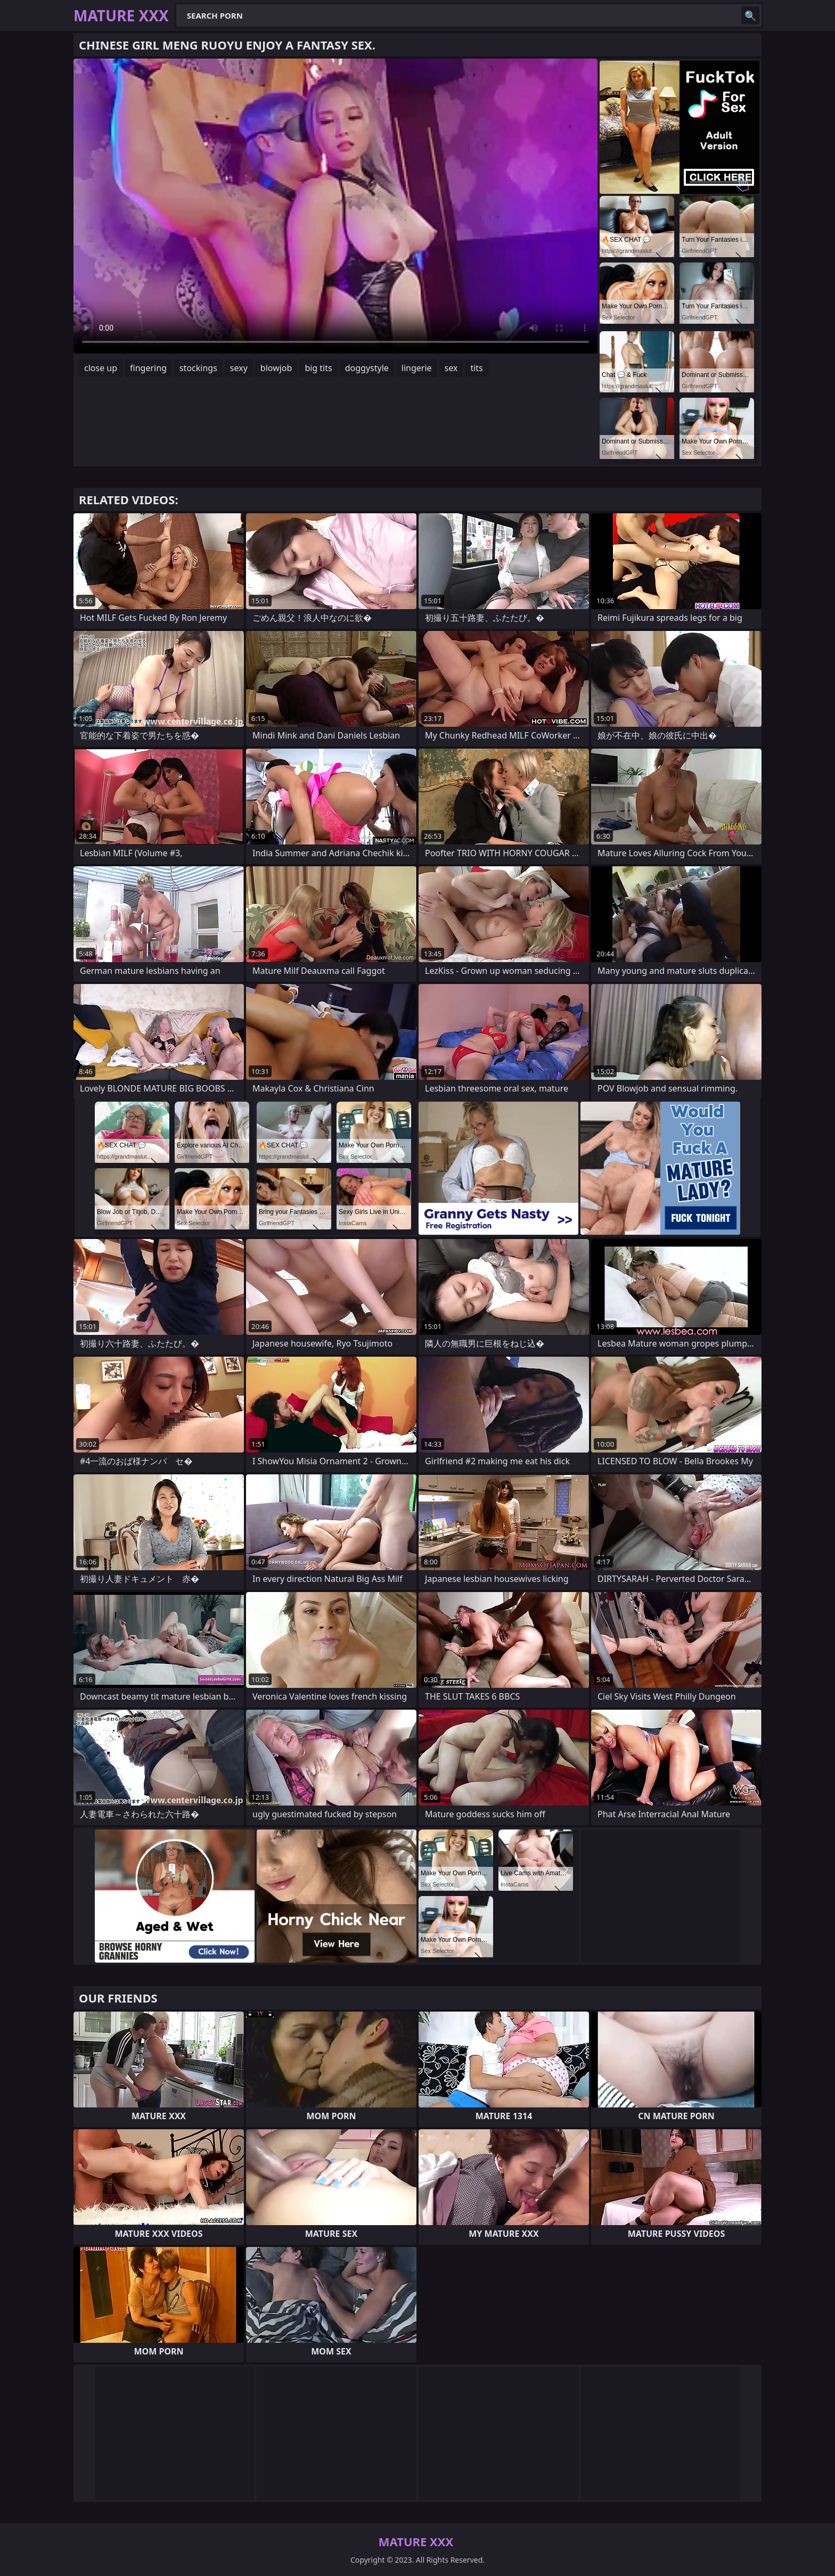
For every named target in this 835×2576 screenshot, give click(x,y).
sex (451, 368)
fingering (148, 368)
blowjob (276, 368)
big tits (318, 368)
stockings (198, 368)
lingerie (417, 368)
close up (100, 368)
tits (476, 368)
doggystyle (367, 368)
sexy (239, 368)
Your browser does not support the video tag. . (335, 206)
